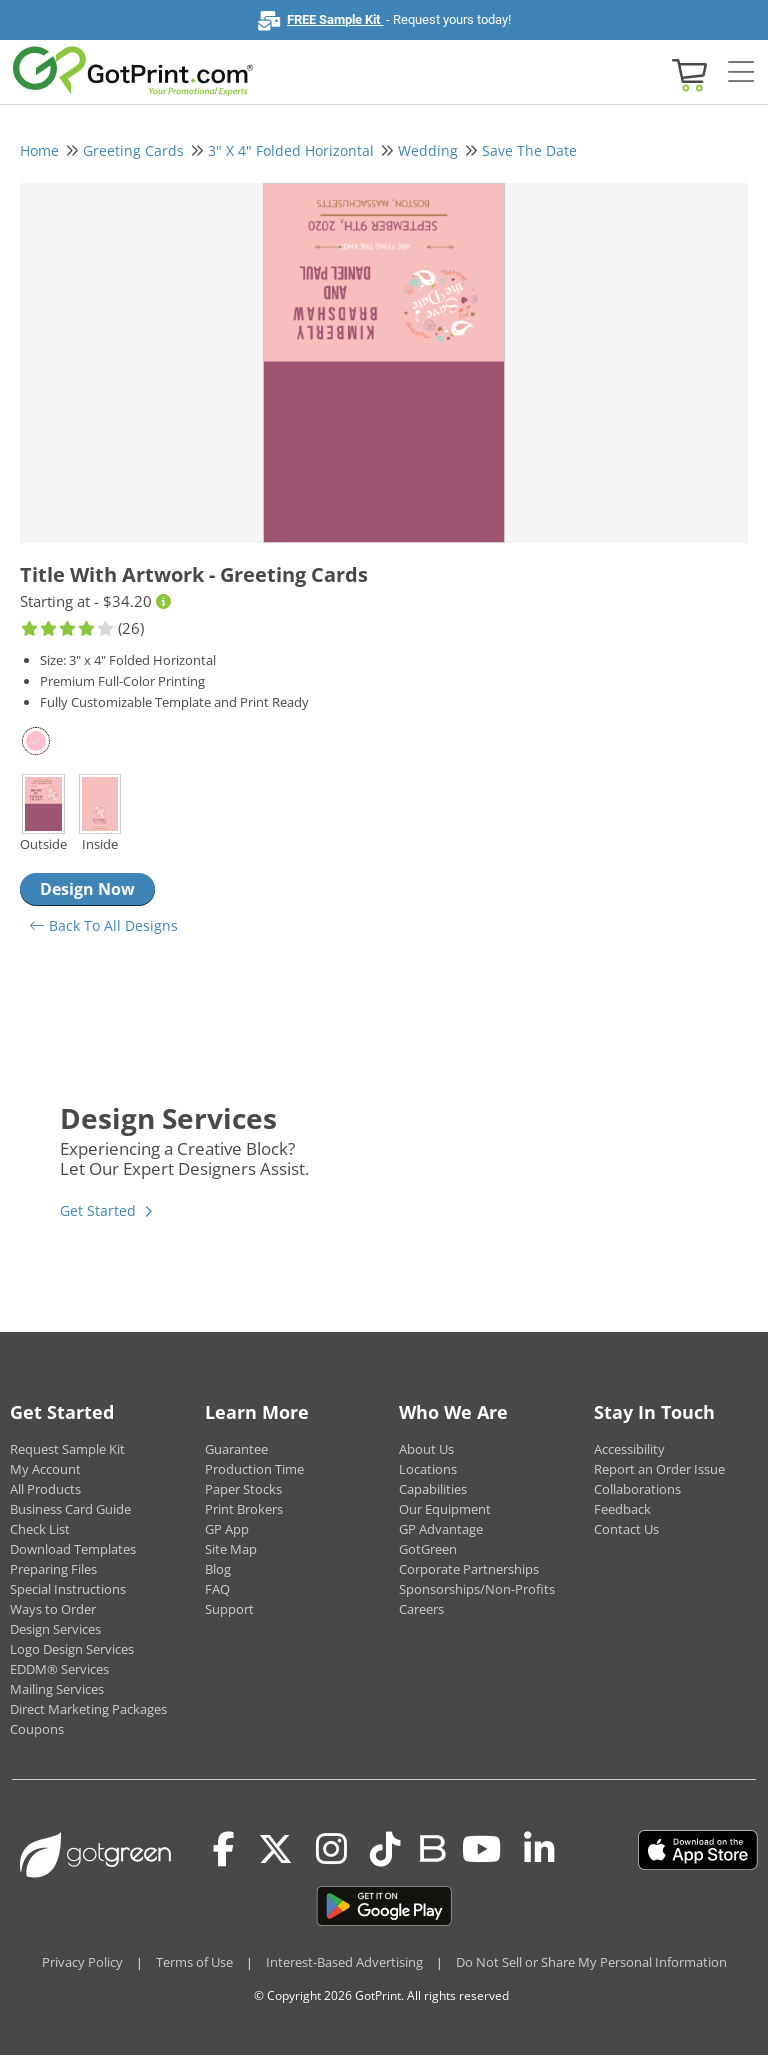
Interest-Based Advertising (344, 1962)
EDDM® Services (59, 1669)
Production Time (254, 1469)
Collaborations (637, 1489)
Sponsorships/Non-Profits (477, 1589)
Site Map (231, 1549)
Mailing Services (57, 1689)
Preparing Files (53, 1569)
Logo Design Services (72, 1649)
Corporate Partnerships (469, 1569)
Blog (218, 1569)
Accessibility (629, 1449)
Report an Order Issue (659, 1469)
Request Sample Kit (67, 1449)
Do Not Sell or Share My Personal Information (591, 1962)
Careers (421, 1609)
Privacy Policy (82, 1962)
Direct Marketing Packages (88, 1709)
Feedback (622, 1509)
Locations (428, 1469)
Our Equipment (445, 1509)
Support (229, 1609)
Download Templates (73, 1549)
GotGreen (428, 1549)
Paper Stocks (243, 1489)
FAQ (217, 1589)
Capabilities (433, 1489)
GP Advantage (441, 1529)
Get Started (98, 1210)
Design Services (55, 1629)
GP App (227, 1529)
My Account (45, 1469)
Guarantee (236, 1449)
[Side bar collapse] (741, 73)
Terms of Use (194, 1962)
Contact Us (626, 1529)
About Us (426, 1449)
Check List (40, 1529)
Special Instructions (68, 1589)
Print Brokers (244, 1509)
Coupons (37, 1729)
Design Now (87, 889)
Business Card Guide (70, 1509)
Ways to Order (53, 1609)
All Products (45, 1489)
